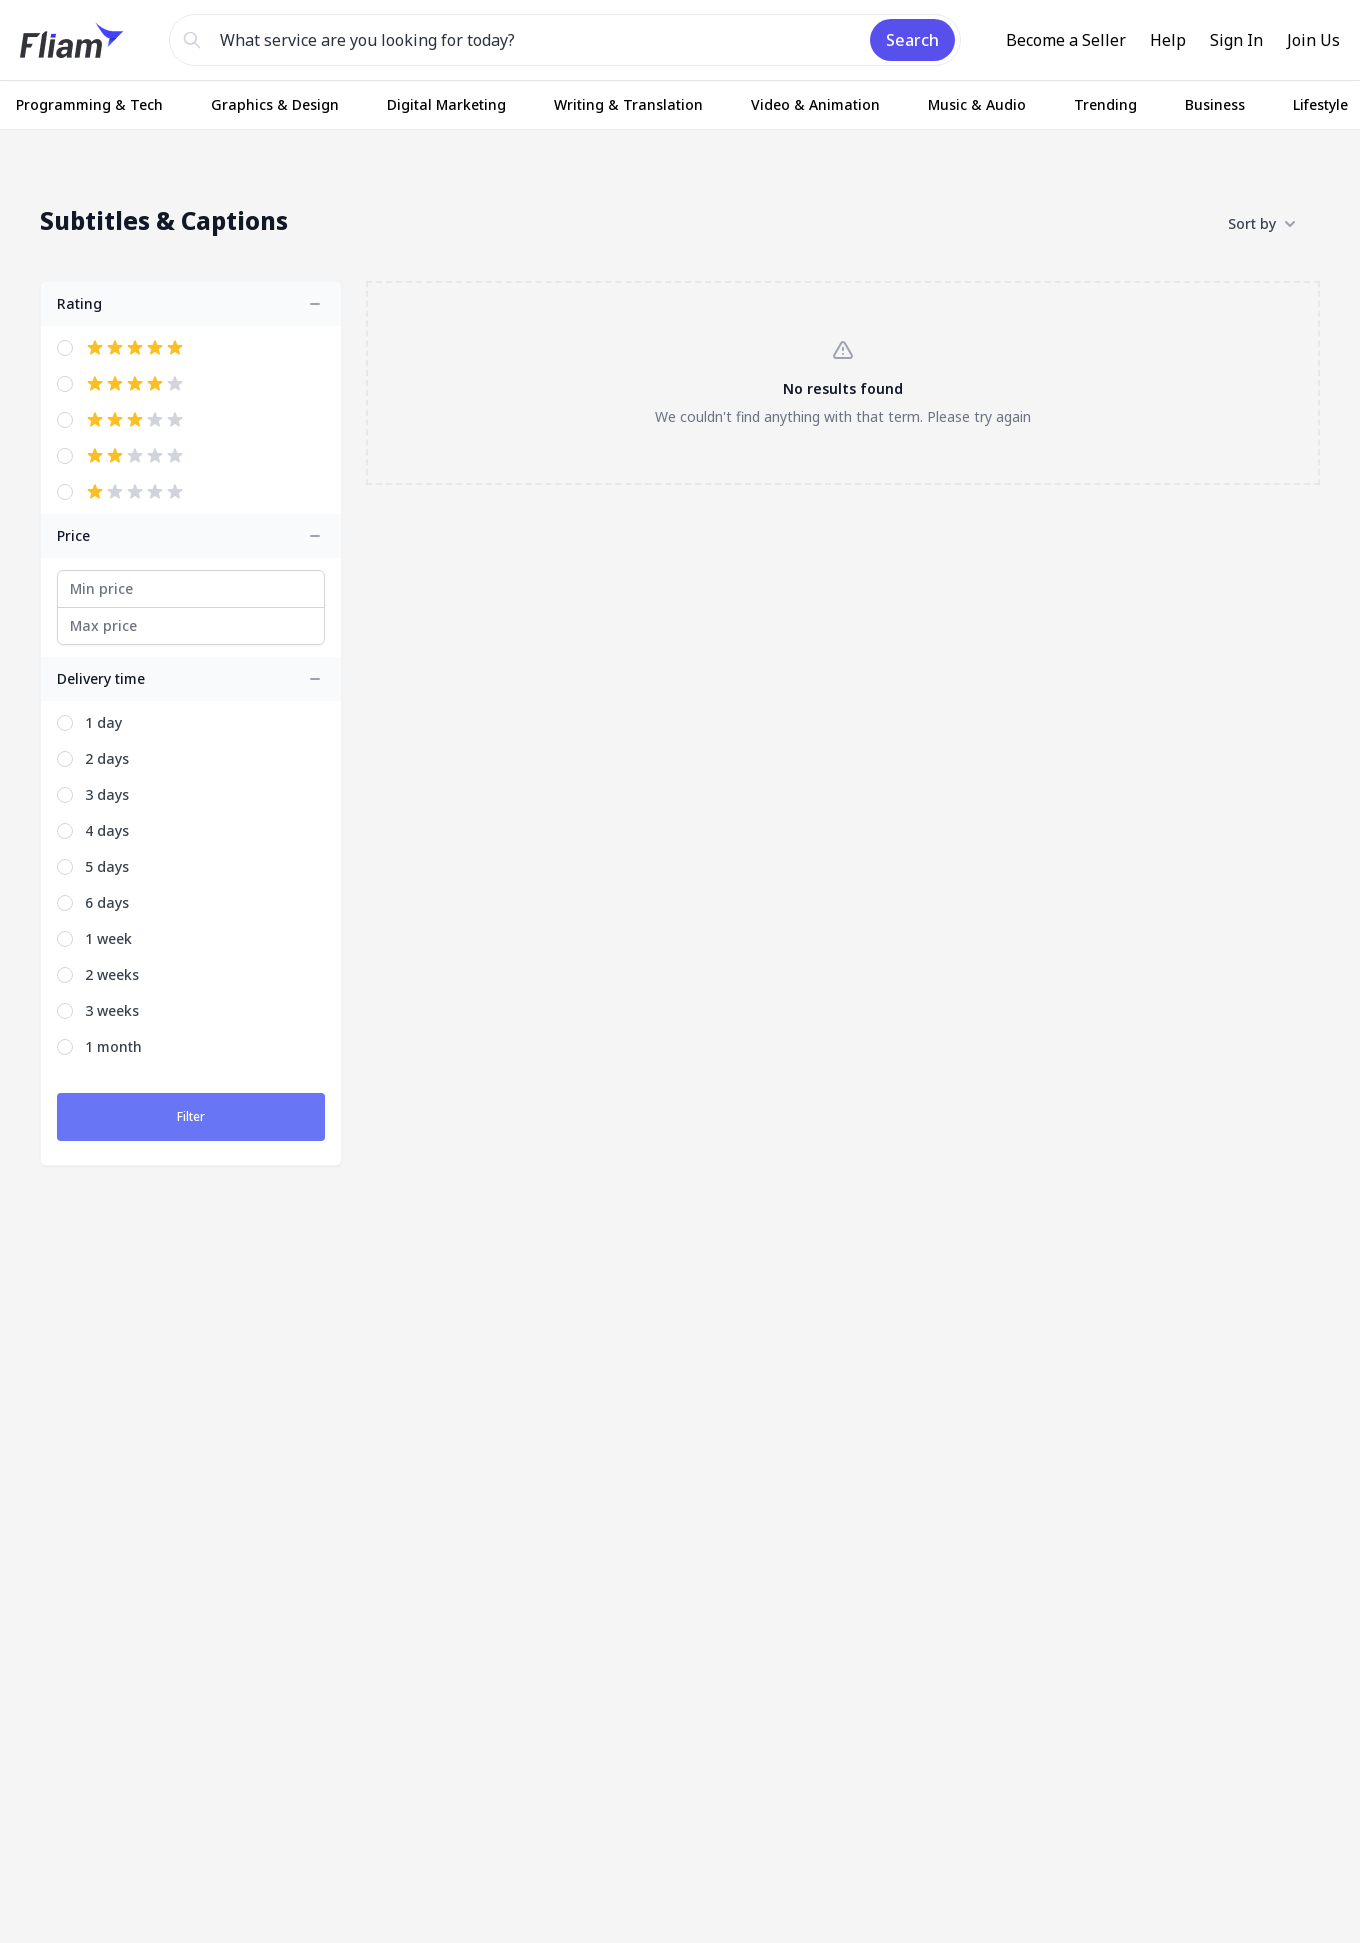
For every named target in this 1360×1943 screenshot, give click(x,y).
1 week (108, 938)
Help (1168, 40)
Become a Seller (1066, 40)
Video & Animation (815, 104)
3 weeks (112, 1010)
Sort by (1262, 224)
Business (1215, 104)
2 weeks (112, 974)
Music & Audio (977, 104)
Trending (1105, 104)
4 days (107, 830)
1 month (113, 1046)
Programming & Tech (89, 104)
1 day (103, 722)
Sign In (1236, 40)
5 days (107, 866)
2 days (107, 758)
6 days (107, 902)
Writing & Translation (628, 104)
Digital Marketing (446, 104)
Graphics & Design (275, 104)
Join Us (1313, 40)
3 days (107, 794)
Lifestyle (1320, 104)
